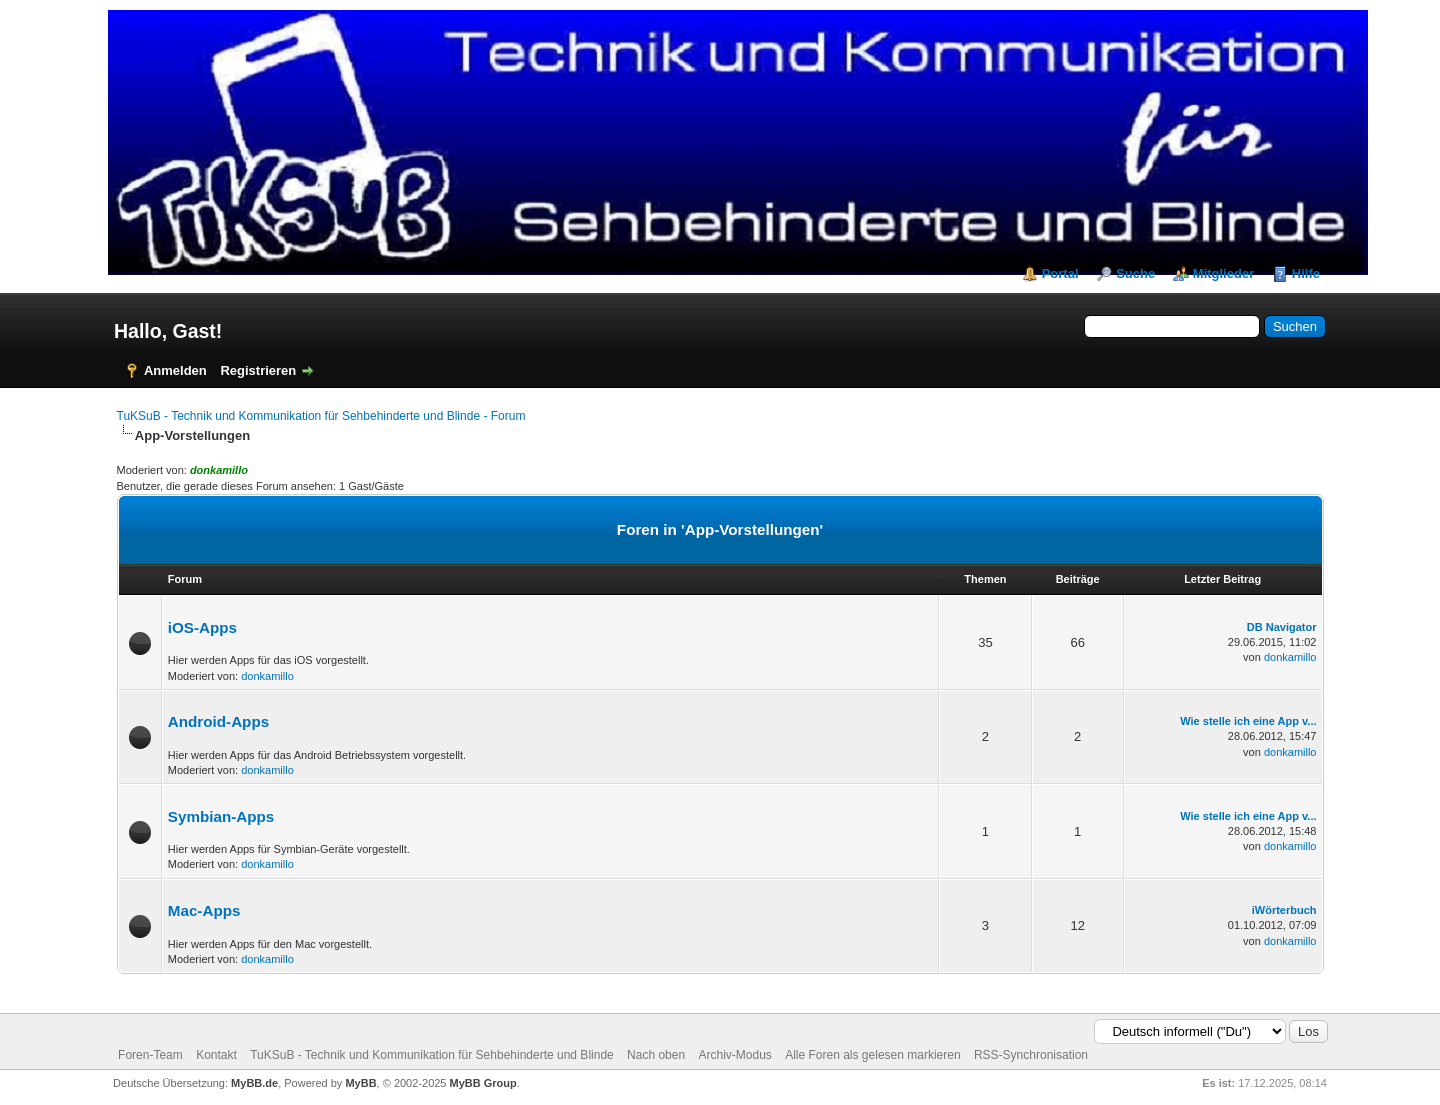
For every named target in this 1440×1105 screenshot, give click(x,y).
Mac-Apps (204, 910)
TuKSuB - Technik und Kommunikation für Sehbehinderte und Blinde (432, 1055)
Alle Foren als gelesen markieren (872, 1055)
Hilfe (1306, 273)
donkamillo (267, 676)
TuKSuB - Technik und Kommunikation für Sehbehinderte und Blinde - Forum (321, 416)
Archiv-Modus (734, 1055)
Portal (1060, 273)
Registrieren (258, 370)
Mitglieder (1223, 273)
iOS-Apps (202, 627)
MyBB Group (483, 1083)
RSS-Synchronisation (1031, 1055)
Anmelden (175, 370)
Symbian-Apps (221, 816)
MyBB (360, 1083)
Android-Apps (218, 721)
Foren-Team (150, 1055)
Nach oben (656, 1055)
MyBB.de (254, 1083)
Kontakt (216, 1055)
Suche (1135, 273)
